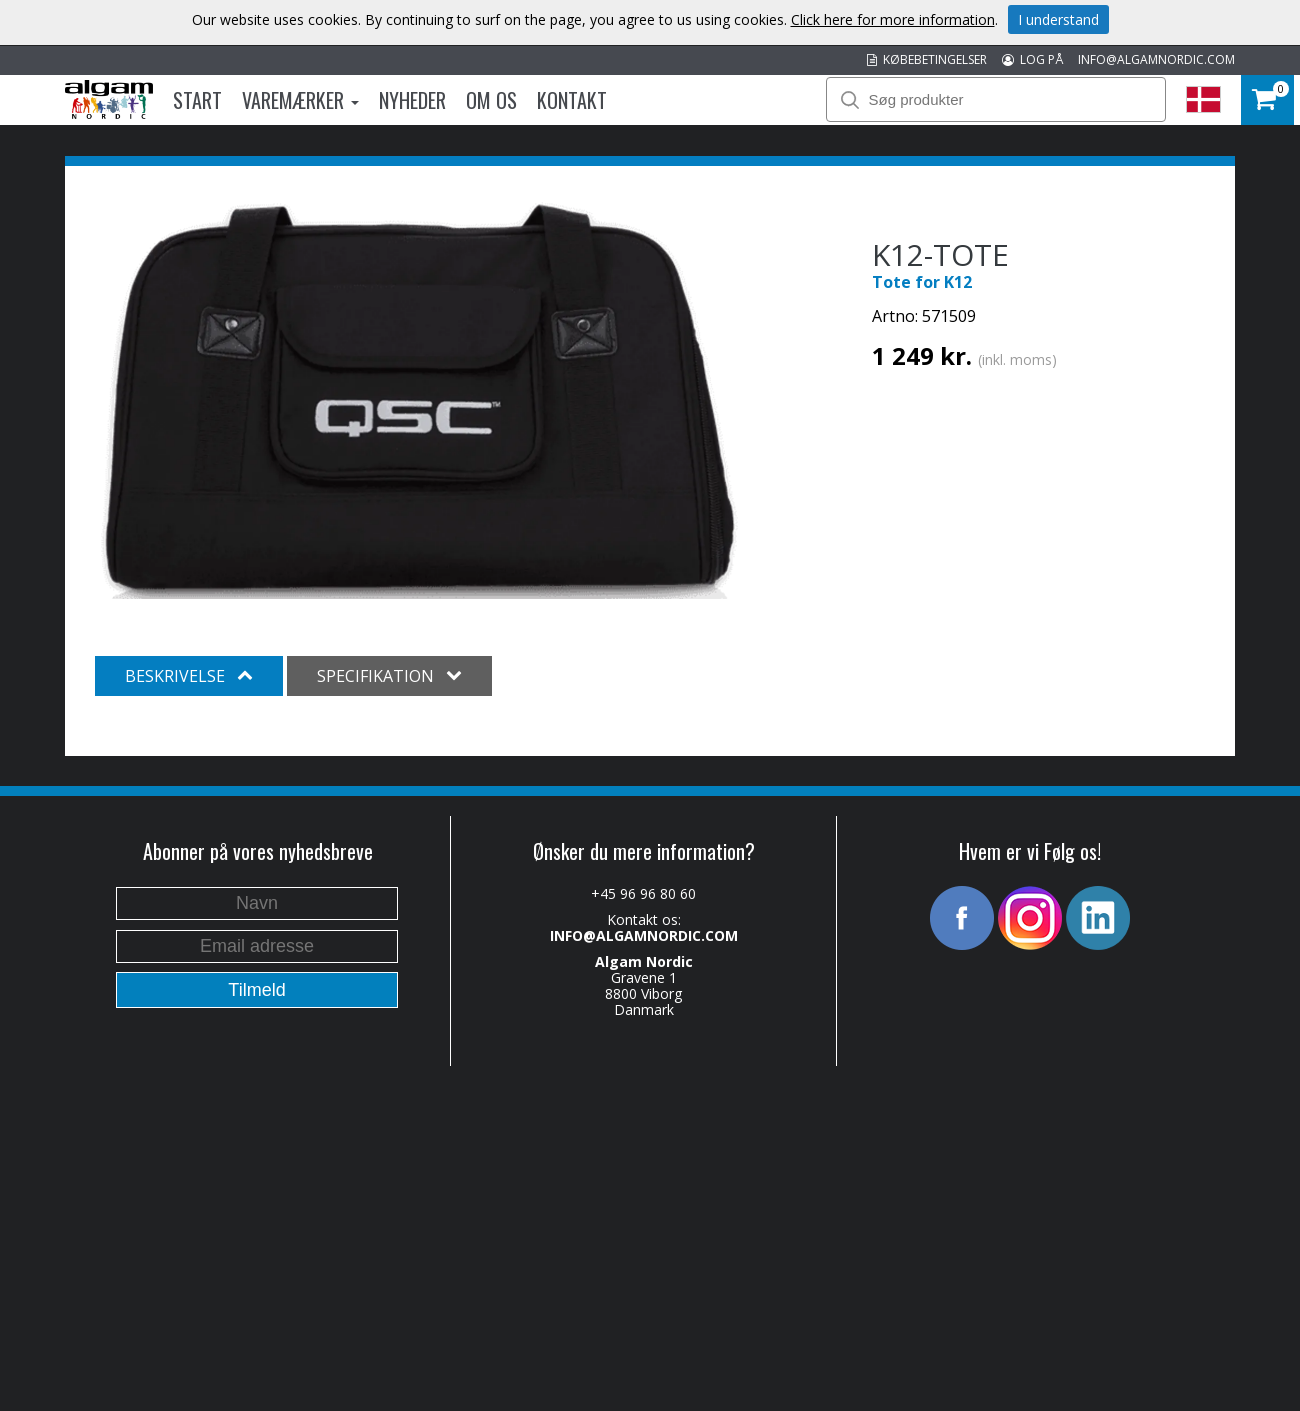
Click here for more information (893, 19)
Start (197, 100)
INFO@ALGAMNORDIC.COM (1156, 59)
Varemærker (300, 100)
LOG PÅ (1032, 59)
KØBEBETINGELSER (927, 59)
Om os (491, 100)
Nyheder (412, 100)
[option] (419, 399)
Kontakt (572, 100)
